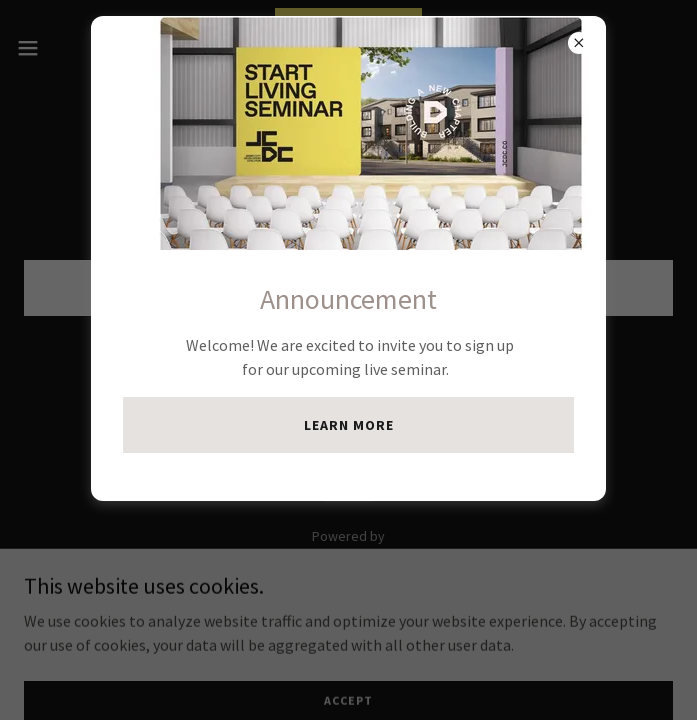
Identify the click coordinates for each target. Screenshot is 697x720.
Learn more (349, 425)
